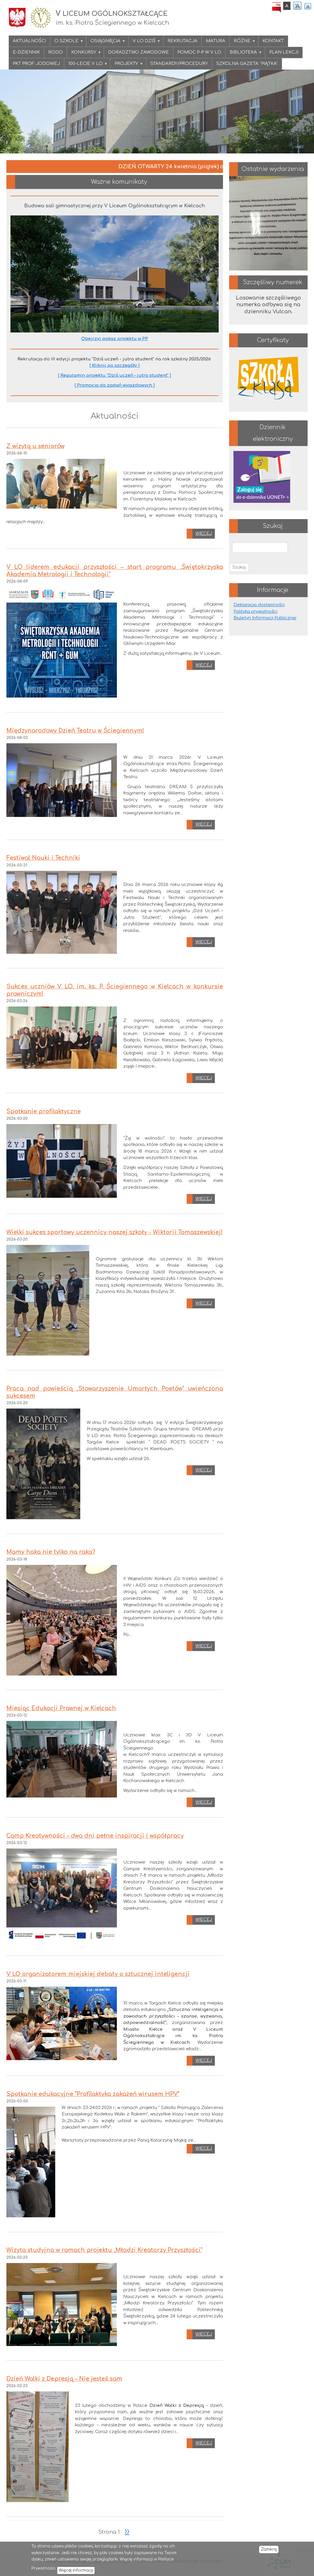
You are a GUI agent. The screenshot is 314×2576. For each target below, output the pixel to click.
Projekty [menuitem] (126, 65)
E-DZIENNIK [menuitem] (26, 52)
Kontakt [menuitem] (273, 40)
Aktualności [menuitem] (29, 40)
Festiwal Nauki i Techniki (43, 858)
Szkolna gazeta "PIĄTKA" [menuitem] (247, 63)
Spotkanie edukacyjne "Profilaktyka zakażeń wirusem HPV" (92, 2094)
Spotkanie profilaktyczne (43, 1111)
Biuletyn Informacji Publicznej (264, 617)
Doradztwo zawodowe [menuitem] (138, 52)
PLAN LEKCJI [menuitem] (283, 52)
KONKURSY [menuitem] (84, 54)
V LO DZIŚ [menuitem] (144, 42)
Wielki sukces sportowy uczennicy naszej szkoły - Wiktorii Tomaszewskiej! (114, 1232)
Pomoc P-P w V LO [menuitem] (199, 52)
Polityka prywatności (255, 611)
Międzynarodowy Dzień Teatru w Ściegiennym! (75, 731)
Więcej (203, 533)
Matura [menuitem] (215, 40)
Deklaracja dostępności (259, 604)
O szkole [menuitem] (66, 42)
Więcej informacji (76, 2570)
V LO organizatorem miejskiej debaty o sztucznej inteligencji (98, 1974)
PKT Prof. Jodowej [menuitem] (36, 63)
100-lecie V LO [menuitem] (86, 65)
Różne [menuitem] (243, 42)
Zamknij (269, 2549)
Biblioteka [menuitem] (244, 54)
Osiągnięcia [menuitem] (105, 42)
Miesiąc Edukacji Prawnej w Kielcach (61, 1708)
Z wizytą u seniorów (35, 446)
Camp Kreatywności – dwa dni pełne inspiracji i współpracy (95, 1836)
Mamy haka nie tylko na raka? (50, 1552)
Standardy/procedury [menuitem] (179, 63)
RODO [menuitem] (55, 52)
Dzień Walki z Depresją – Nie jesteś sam (64, 2379)
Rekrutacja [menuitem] (182, 40)
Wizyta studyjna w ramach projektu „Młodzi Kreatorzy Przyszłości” (104, 2250)
